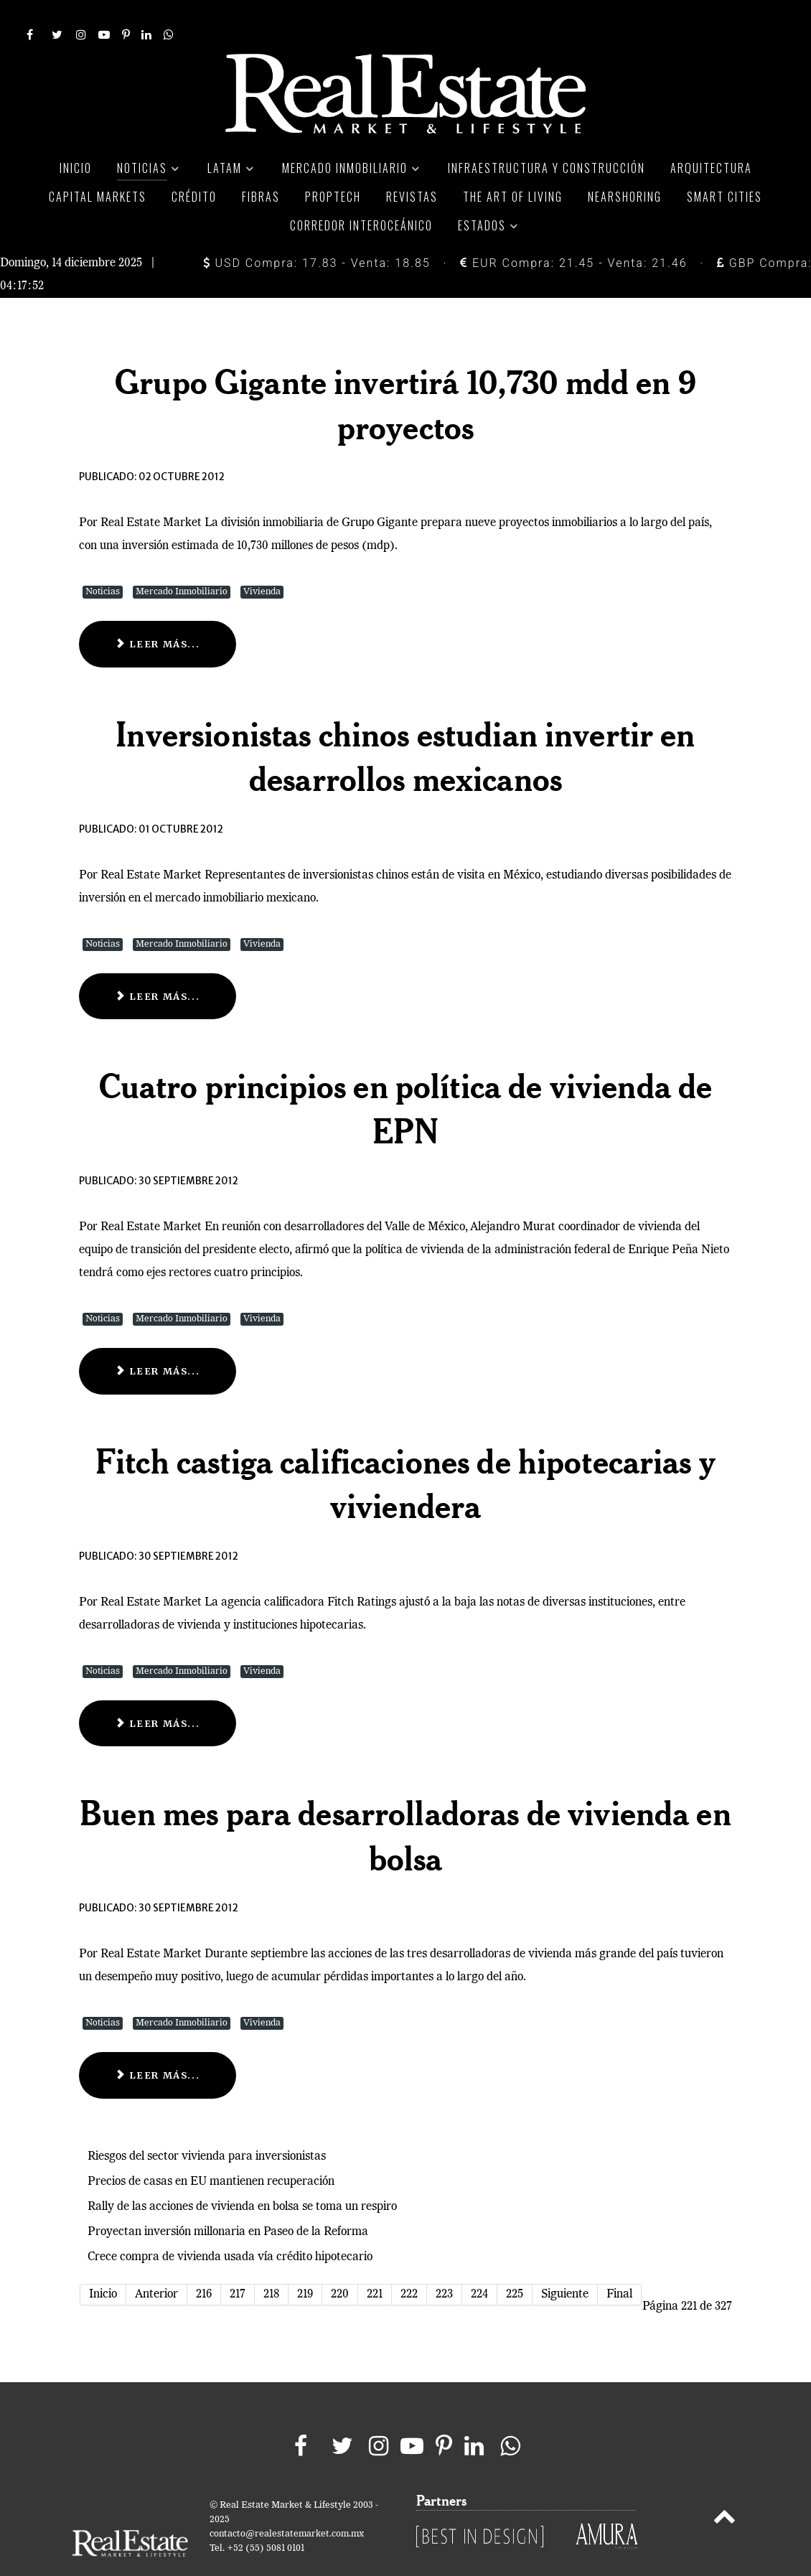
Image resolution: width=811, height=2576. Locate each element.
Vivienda (262, 559)
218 (271, 2262)
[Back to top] (724, 2487)
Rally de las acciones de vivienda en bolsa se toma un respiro (242, 2175)
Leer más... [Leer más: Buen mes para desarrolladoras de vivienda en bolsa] (158, 2042)
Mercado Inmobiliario (182, 559)
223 (444, 2262)
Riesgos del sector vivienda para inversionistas (207, 2124)
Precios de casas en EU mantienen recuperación (211, 2149)
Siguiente (565, 2262)
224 (479, 2262)
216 (204, 2262)
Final (619, 2262)
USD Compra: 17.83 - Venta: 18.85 (317, 231)
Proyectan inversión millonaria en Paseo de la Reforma (228, 2200)
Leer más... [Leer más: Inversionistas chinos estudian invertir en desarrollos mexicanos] (158, 964)
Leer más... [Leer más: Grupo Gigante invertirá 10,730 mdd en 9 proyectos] (158, 611)
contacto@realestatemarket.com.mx (287, 2501)
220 (340, 2262)
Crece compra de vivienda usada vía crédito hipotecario (230, 2225)
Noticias (102, 559)
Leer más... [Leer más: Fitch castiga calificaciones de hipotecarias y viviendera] (158, 1691)
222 (409, 2262)
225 (514, 2262)
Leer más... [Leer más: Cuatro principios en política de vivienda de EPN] (158, 1338)
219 (305, 2262)
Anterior (156, 2262)
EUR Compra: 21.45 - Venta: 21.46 (573, 231)
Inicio (103, 2262)
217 (237, 2262)
